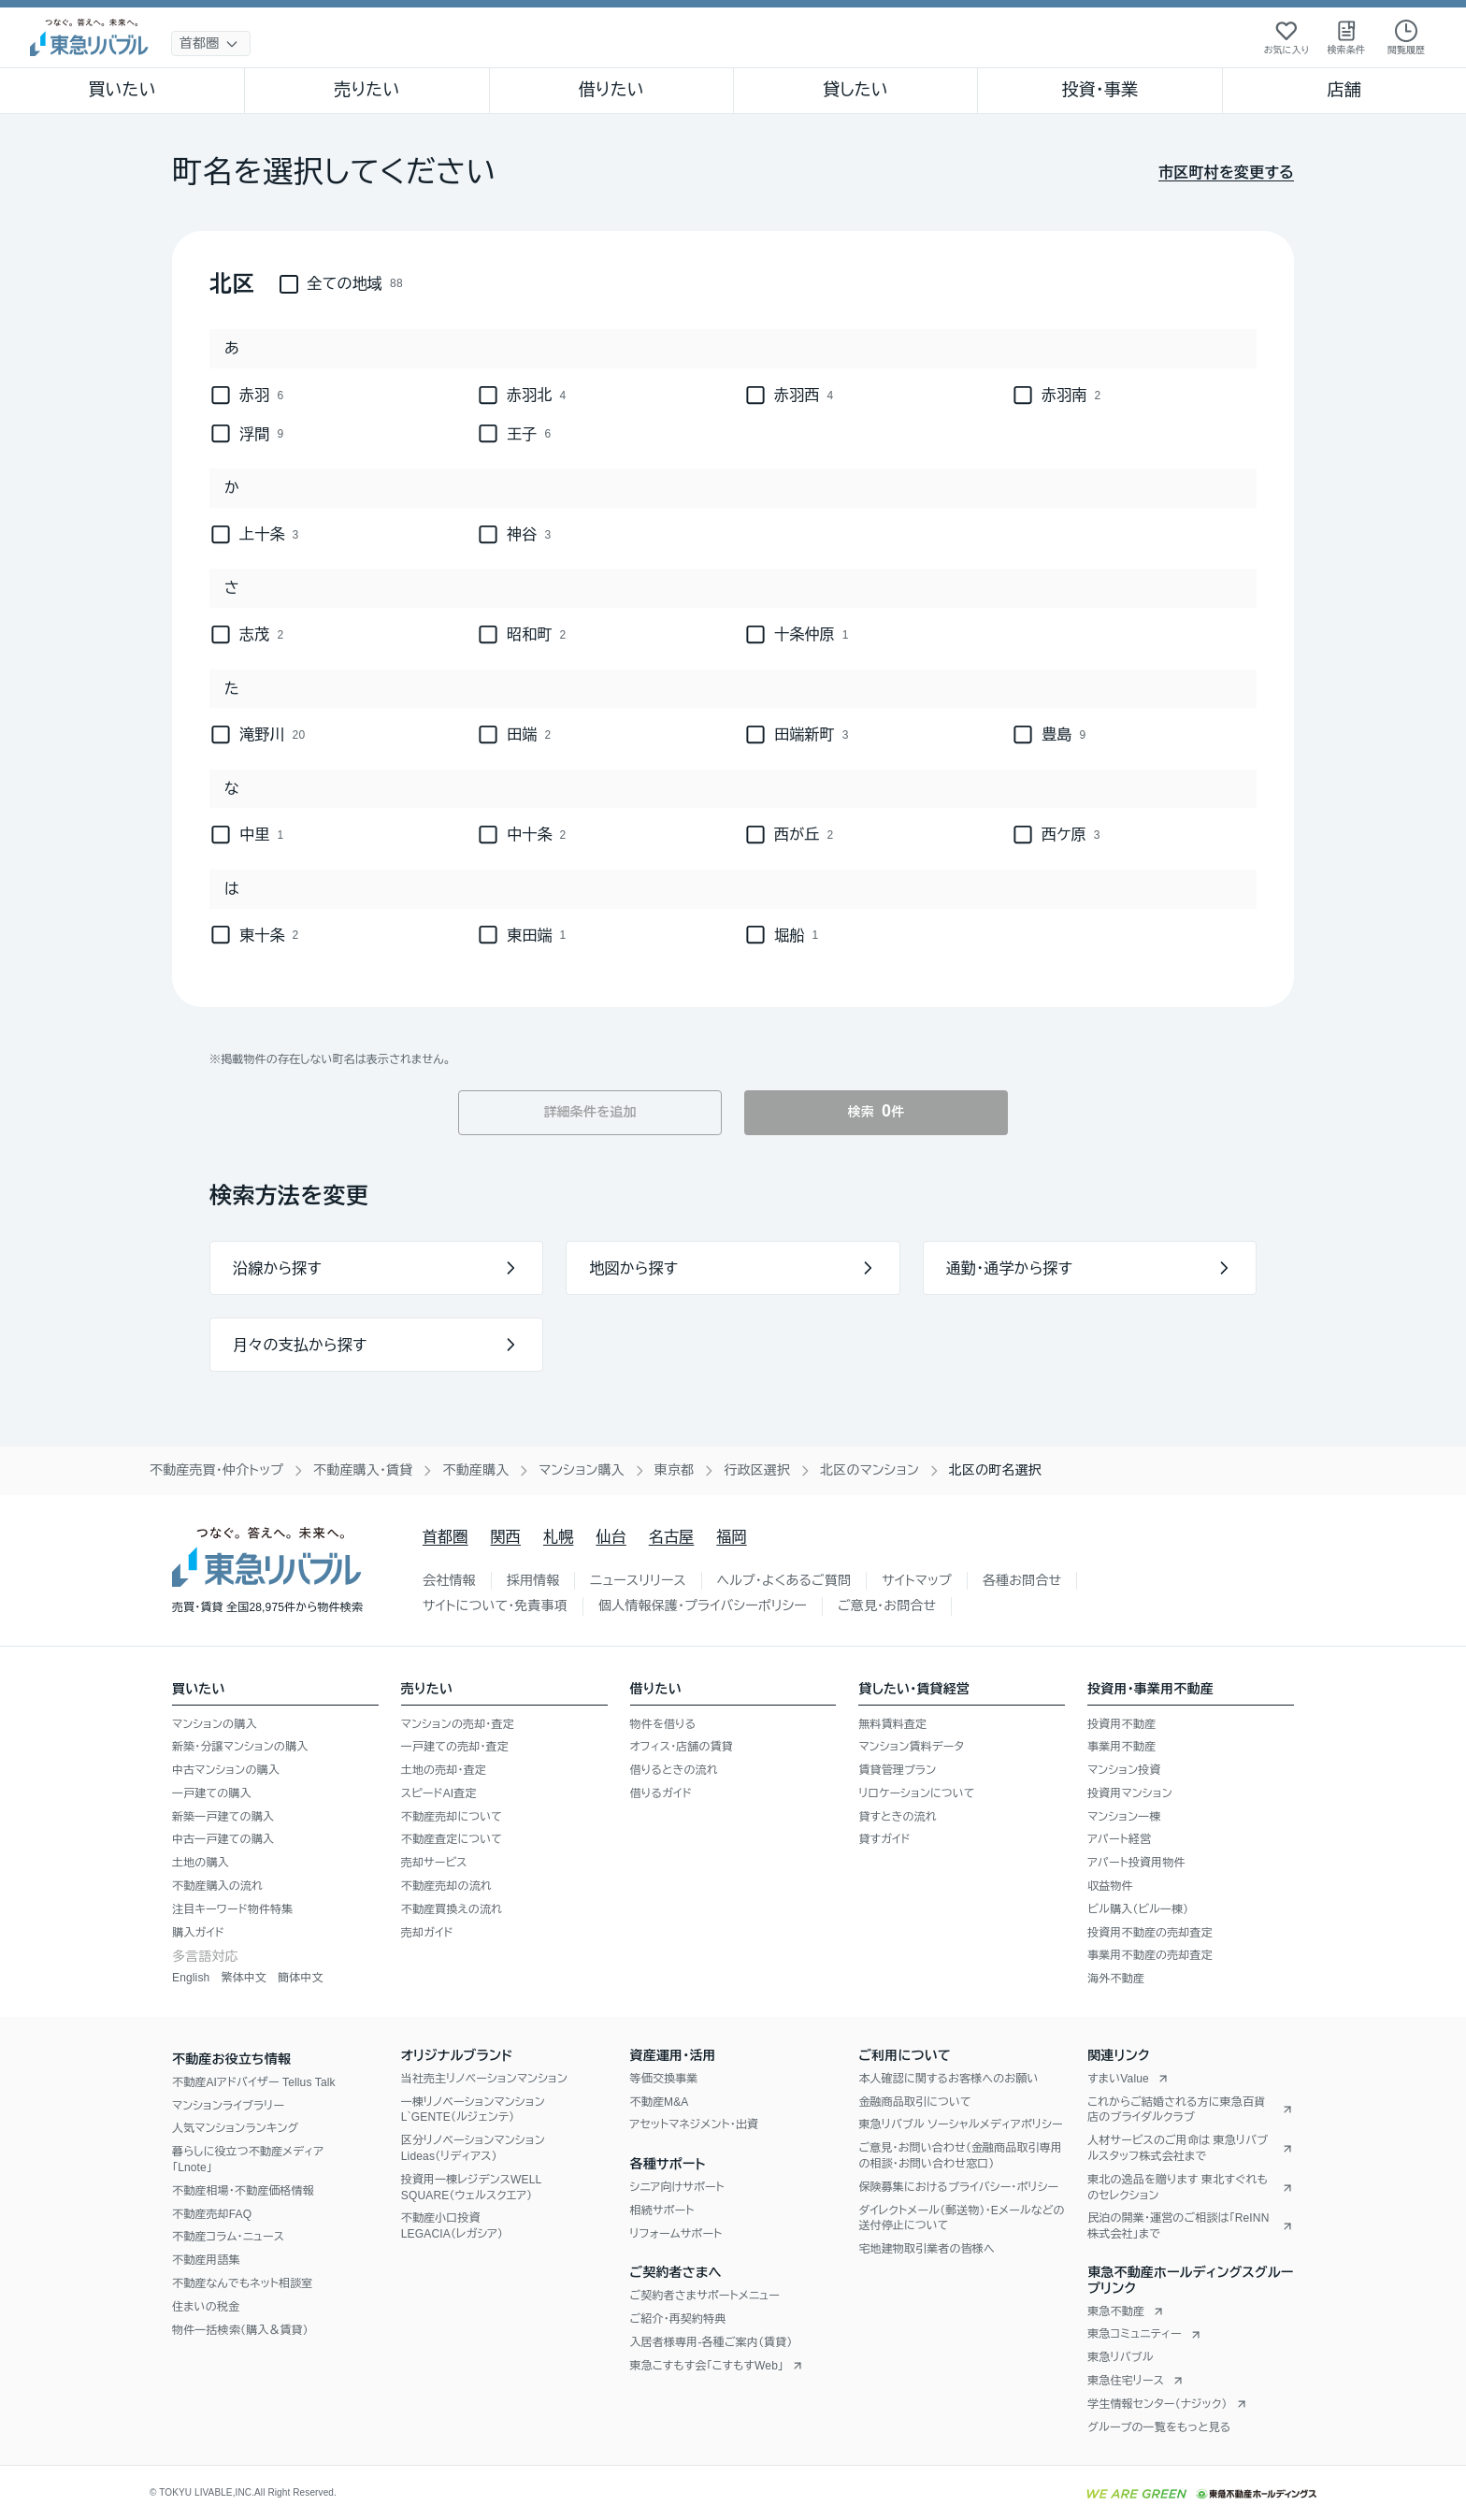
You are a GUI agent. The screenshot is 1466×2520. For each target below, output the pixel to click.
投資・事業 (1099, 89)
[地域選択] (211, 43)
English (190, 1977)
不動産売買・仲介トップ (216, 1469)
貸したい (855, 89)
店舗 (1344, 89)
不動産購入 (475, 1469)
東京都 (674, 1469)
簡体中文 (300, 1977)
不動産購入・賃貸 (362, 1469)
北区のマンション (869, 1469)
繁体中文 (243, 1977)
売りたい (366, 89)
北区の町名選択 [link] (995, 1469)
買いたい (122, 89)
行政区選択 (757, 1469)
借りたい (611, 89)
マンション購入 (581, 1469)
